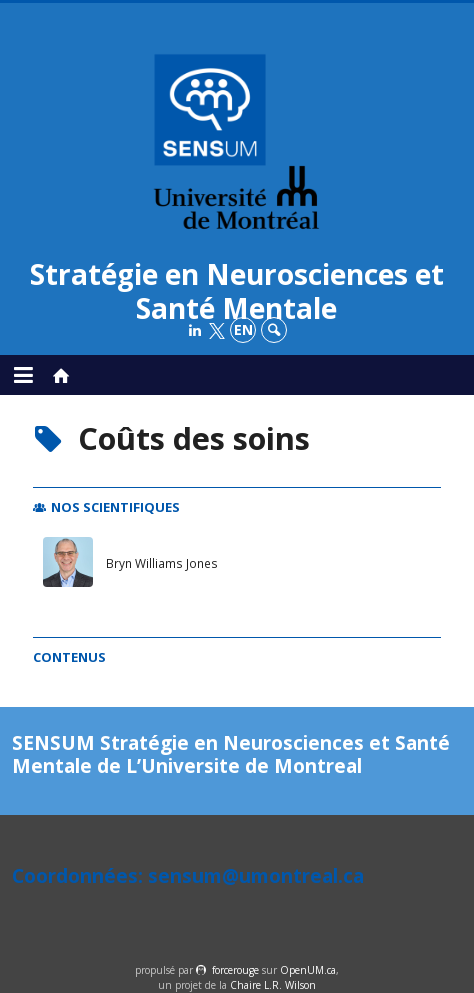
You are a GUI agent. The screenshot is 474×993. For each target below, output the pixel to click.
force (235, 970)
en (243, 329)
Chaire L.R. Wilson (273, 985)
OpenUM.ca (308, 970)
